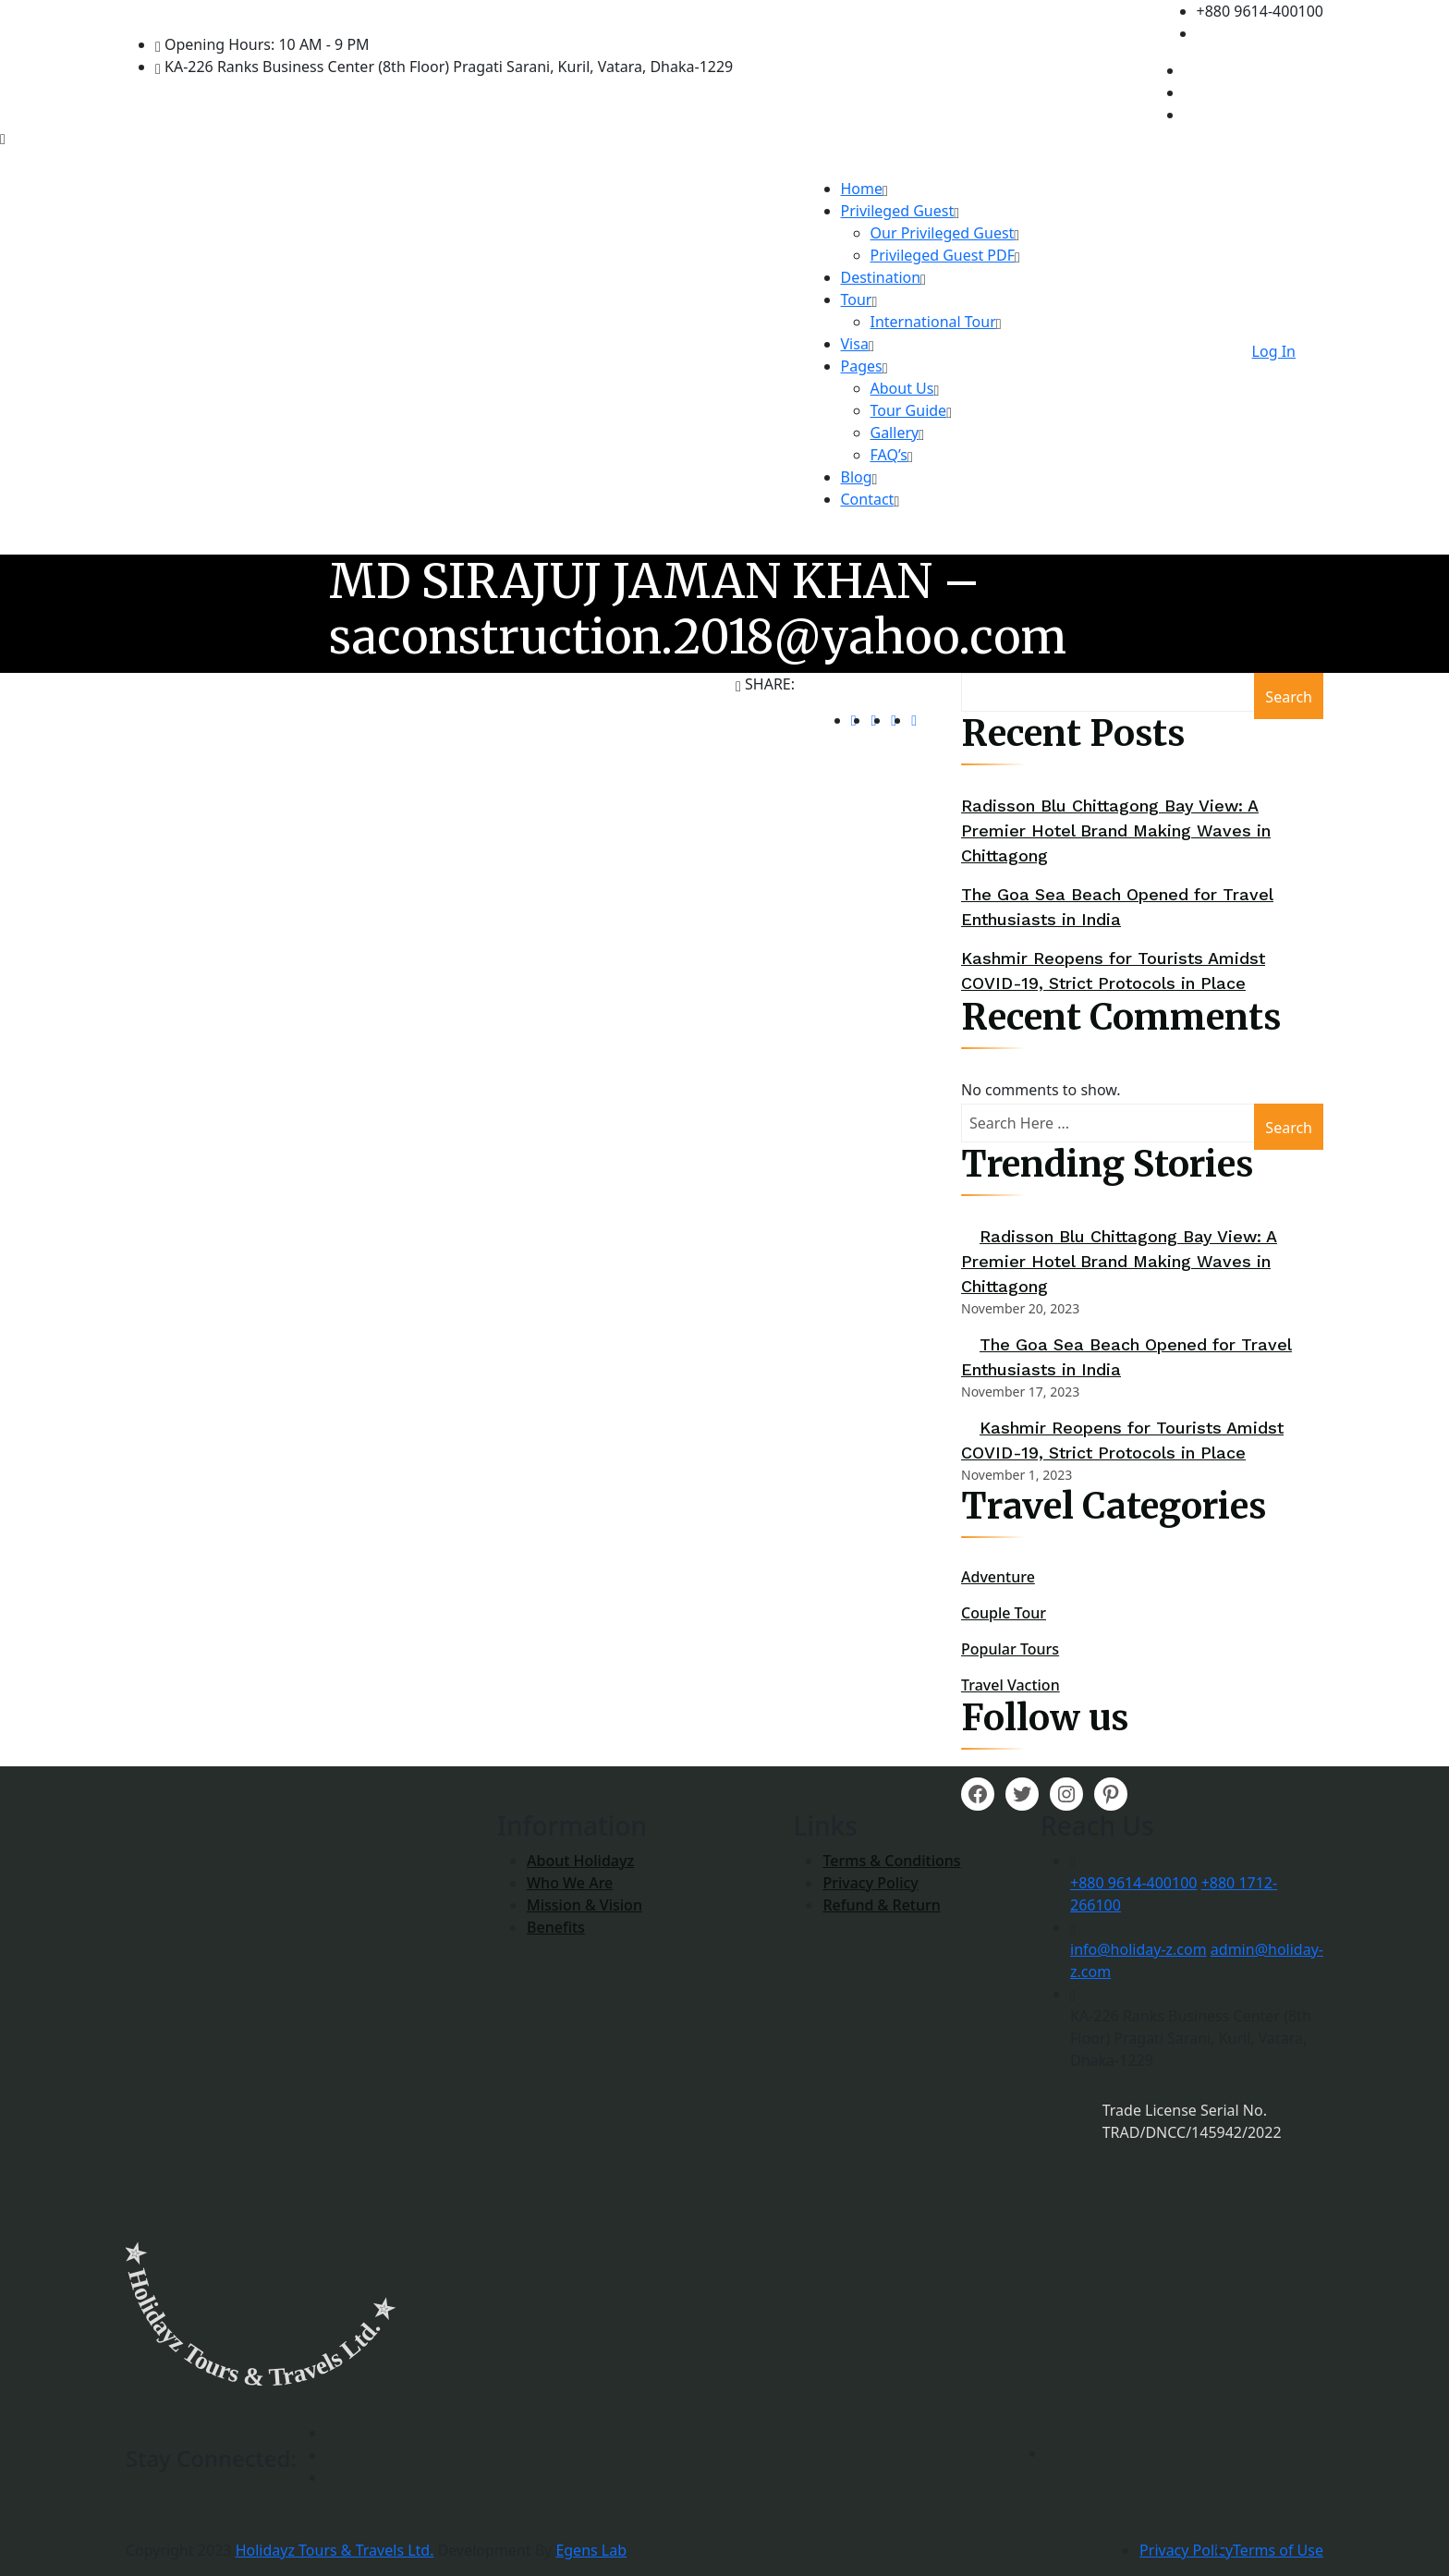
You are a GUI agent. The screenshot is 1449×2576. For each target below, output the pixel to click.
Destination (881, 277)
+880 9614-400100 (1133, 1883)
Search (1288, 697)
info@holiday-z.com (1138, 1949)
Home (862, 188)
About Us (902, 388)
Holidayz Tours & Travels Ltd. (335, 2550)
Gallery (895, 432)
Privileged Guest (898, 211)
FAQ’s (889, 455)
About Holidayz (580, 1860)
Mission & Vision (584, 1905)
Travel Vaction (1010, 1685)
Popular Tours (1010, 1649)
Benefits (556, 1927)
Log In (1274, 351)
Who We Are (570, 1883)
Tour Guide (909, 410)
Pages (862, 366)
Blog (856, 477)
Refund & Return (881, 1905)
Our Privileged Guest (943, 233)
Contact (868, 499)
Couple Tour (1003, 1613)
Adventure (998, 1577)
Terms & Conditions (891, 1860)
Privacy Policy (870, 1883)
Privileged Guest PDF (943, 255)
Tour (856, 299)
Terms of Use (1278, 2550)
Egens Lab (591, 2550)
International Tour (933, 321)
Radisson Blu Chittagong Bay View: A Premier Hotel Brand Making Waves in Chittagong (1116, 830)
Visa (855, 344)
